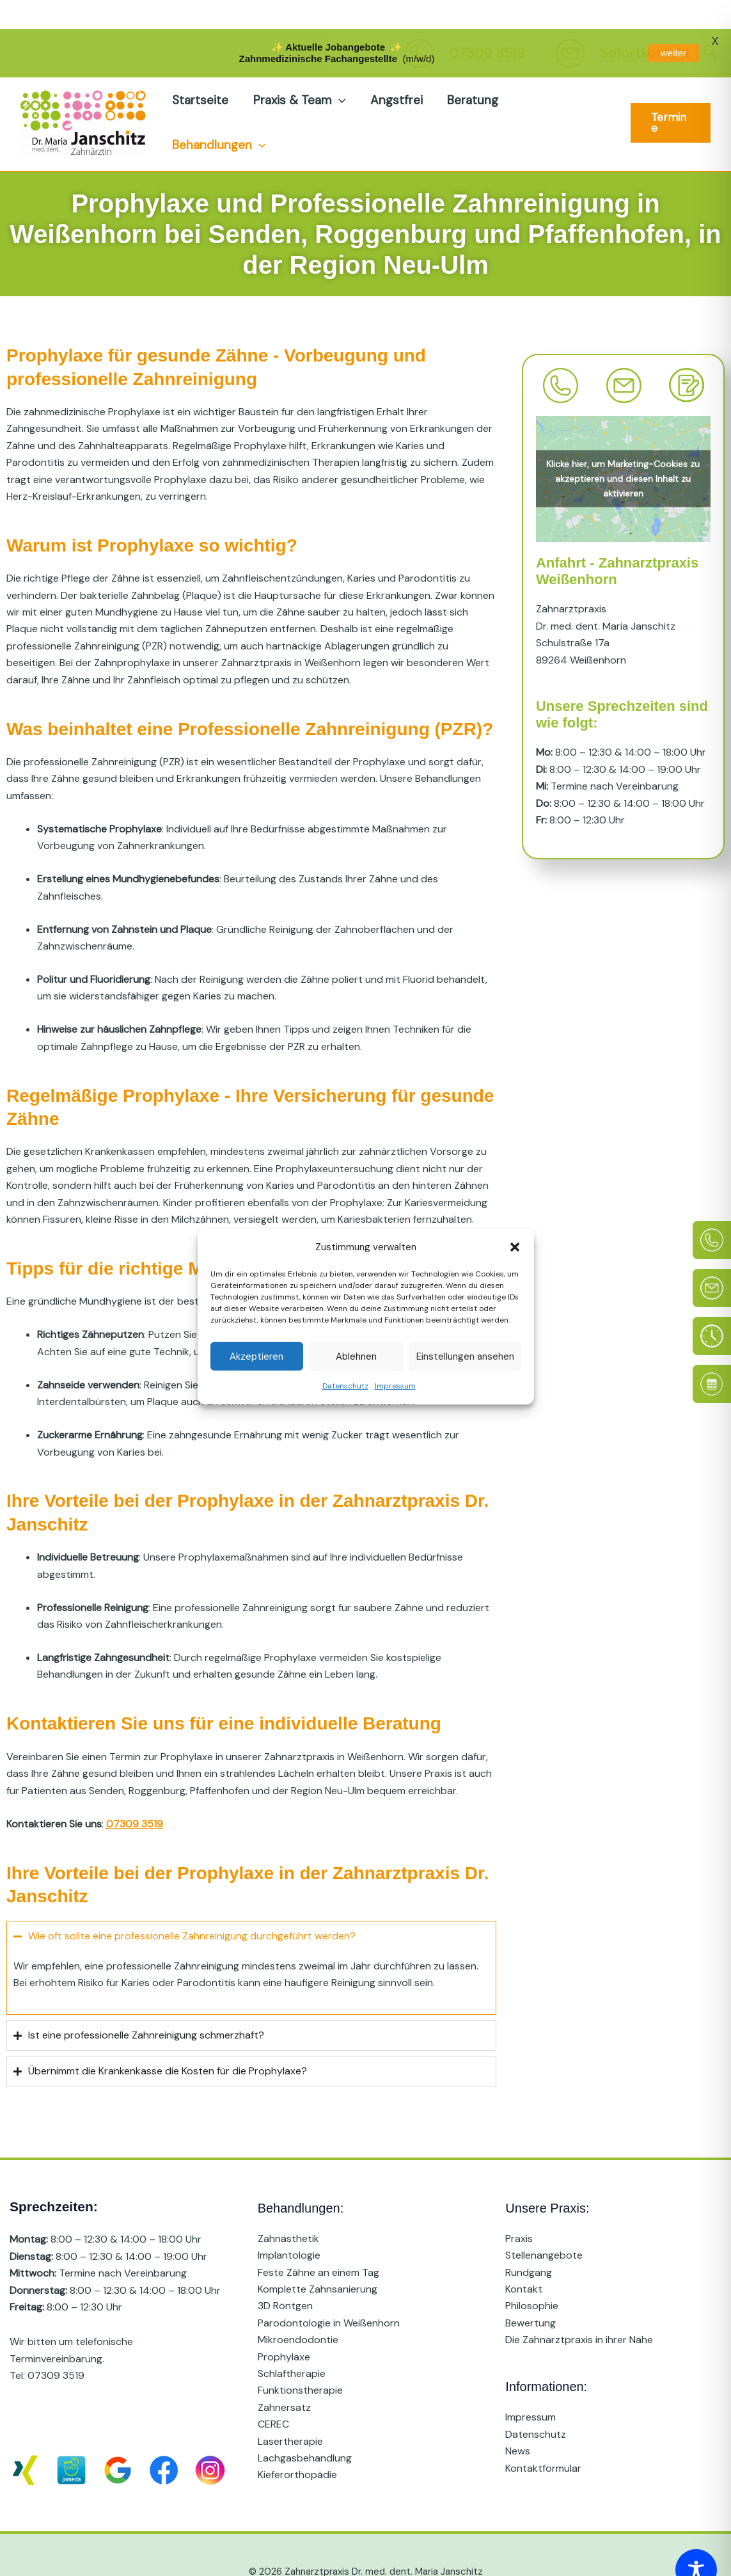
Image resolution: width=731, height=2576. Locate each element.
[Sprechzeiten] (712, 1307)
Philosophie (531, 2271)
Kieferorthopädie (297, 2440)
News (517, 2417)
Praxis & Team (299, 66)
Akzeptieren (256, 1327)
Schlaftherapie (292, 2339)
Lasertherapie (290, 2406)
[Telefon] (712, 1211)
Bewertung (530, 2289)
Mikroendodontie (298, 2305)
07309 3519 (56, 2341)
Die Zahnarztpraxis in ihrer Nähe (579, 2305)
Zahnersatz (284, 2373)
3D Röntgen (285, 2271)
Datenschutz (345, 1358)
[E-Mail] (712, 1259)
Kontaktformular (543, 2433)
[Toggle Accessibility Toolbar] (696, 2541)
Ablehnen (356, 1327)
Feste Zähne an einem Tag (318, 2238)
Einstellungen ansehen (465, 1327)
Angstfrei (395, 66)
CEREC (273, 2390)
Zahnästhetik (288, 2204)
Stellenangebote (544, 2221)
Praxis (519, 2204)
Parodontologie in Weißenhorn (329, 2289)
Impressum (395, 1358)
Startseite (200, 66)
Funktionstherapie (300, 2356)
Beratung (471, 66)
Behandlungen (218, 111)
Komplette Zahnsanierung (317, 2255)
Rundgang (528, 2238)
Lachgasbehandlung (305, 2424)
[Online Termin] (712, 1355)
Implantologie (289, 2221)
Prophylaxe (284, 2322)
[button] (514, 1218)
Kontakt (523, 2255)
